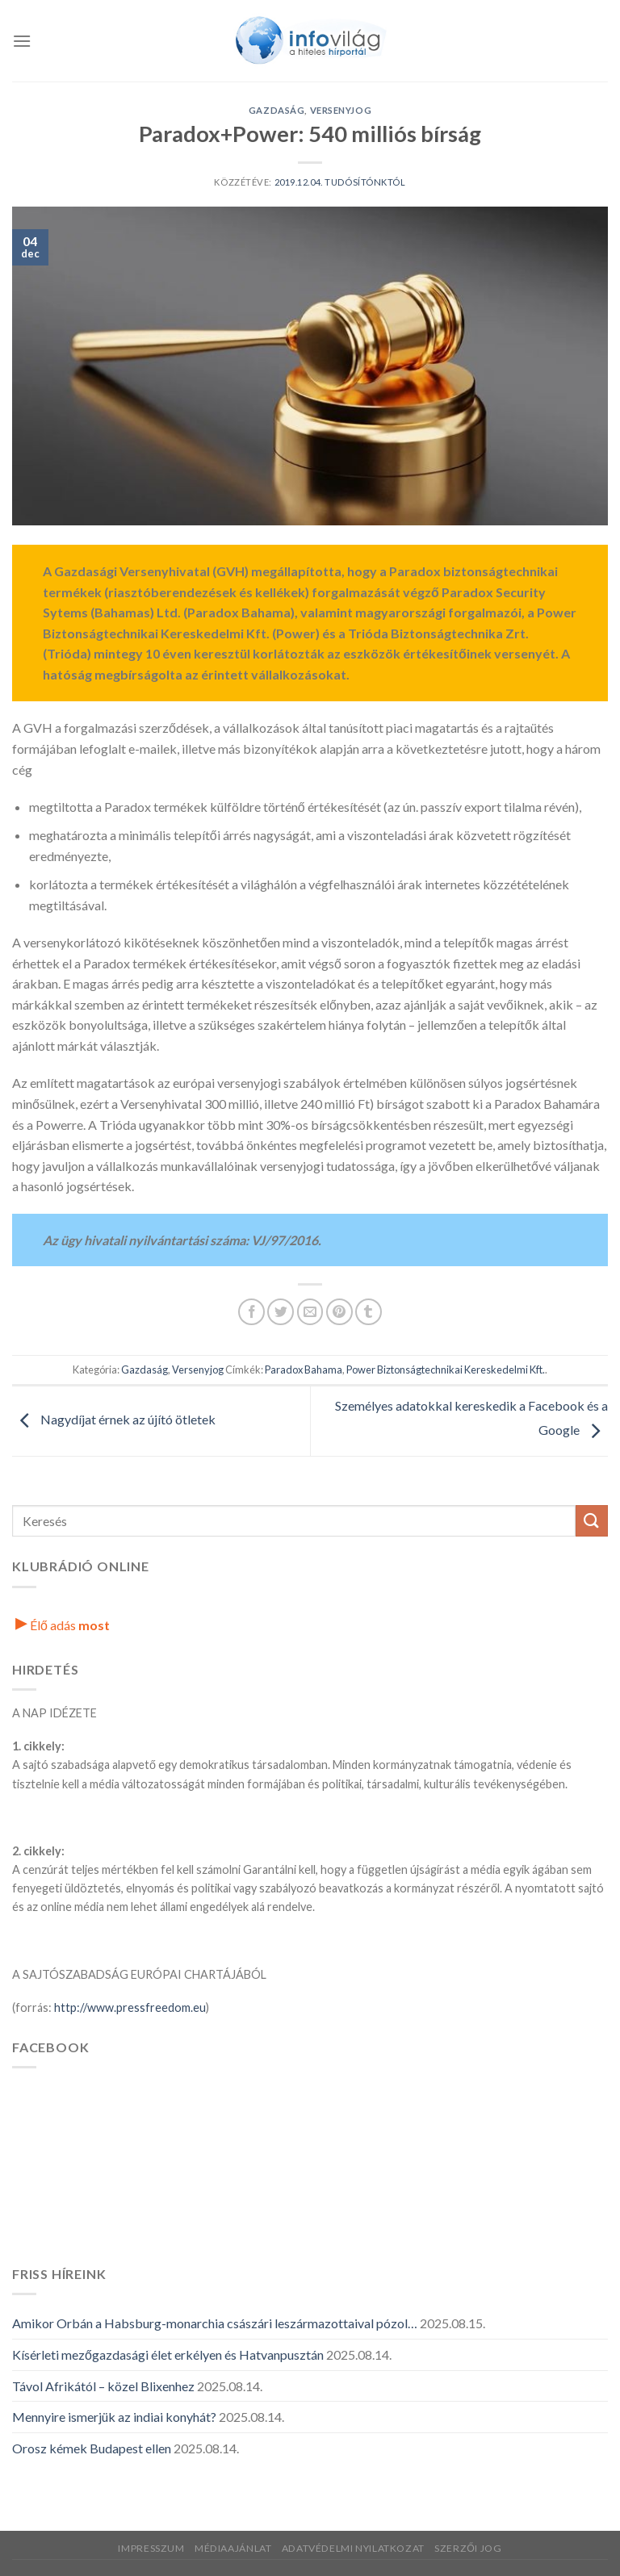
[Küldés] (592, 1521)
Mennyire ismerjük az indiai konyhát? (114, 2416)
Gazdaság (276, 110)
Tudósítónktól (365, 182)
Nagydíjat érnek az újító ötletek (114, 1419)
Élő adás (62, 1625)
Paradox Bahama (303, 1369)
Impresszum (151, 2548)
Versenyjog (341, 110)
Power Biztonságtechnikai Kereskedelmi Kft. (445, 1369)
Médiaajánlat (233, 2548)
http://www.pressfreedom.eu (130, 2007)
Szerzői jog (467, 2548)
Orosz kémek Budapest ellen (91, 2448)
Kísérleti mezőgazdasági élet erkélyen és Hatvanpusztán (168, 2354)
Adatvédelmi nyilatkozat (353, 2548)
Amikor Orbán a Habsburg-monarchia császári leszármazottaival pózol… (214, 2323)
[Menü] (21, 41)
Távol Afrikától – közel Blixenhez (103, 2386)
